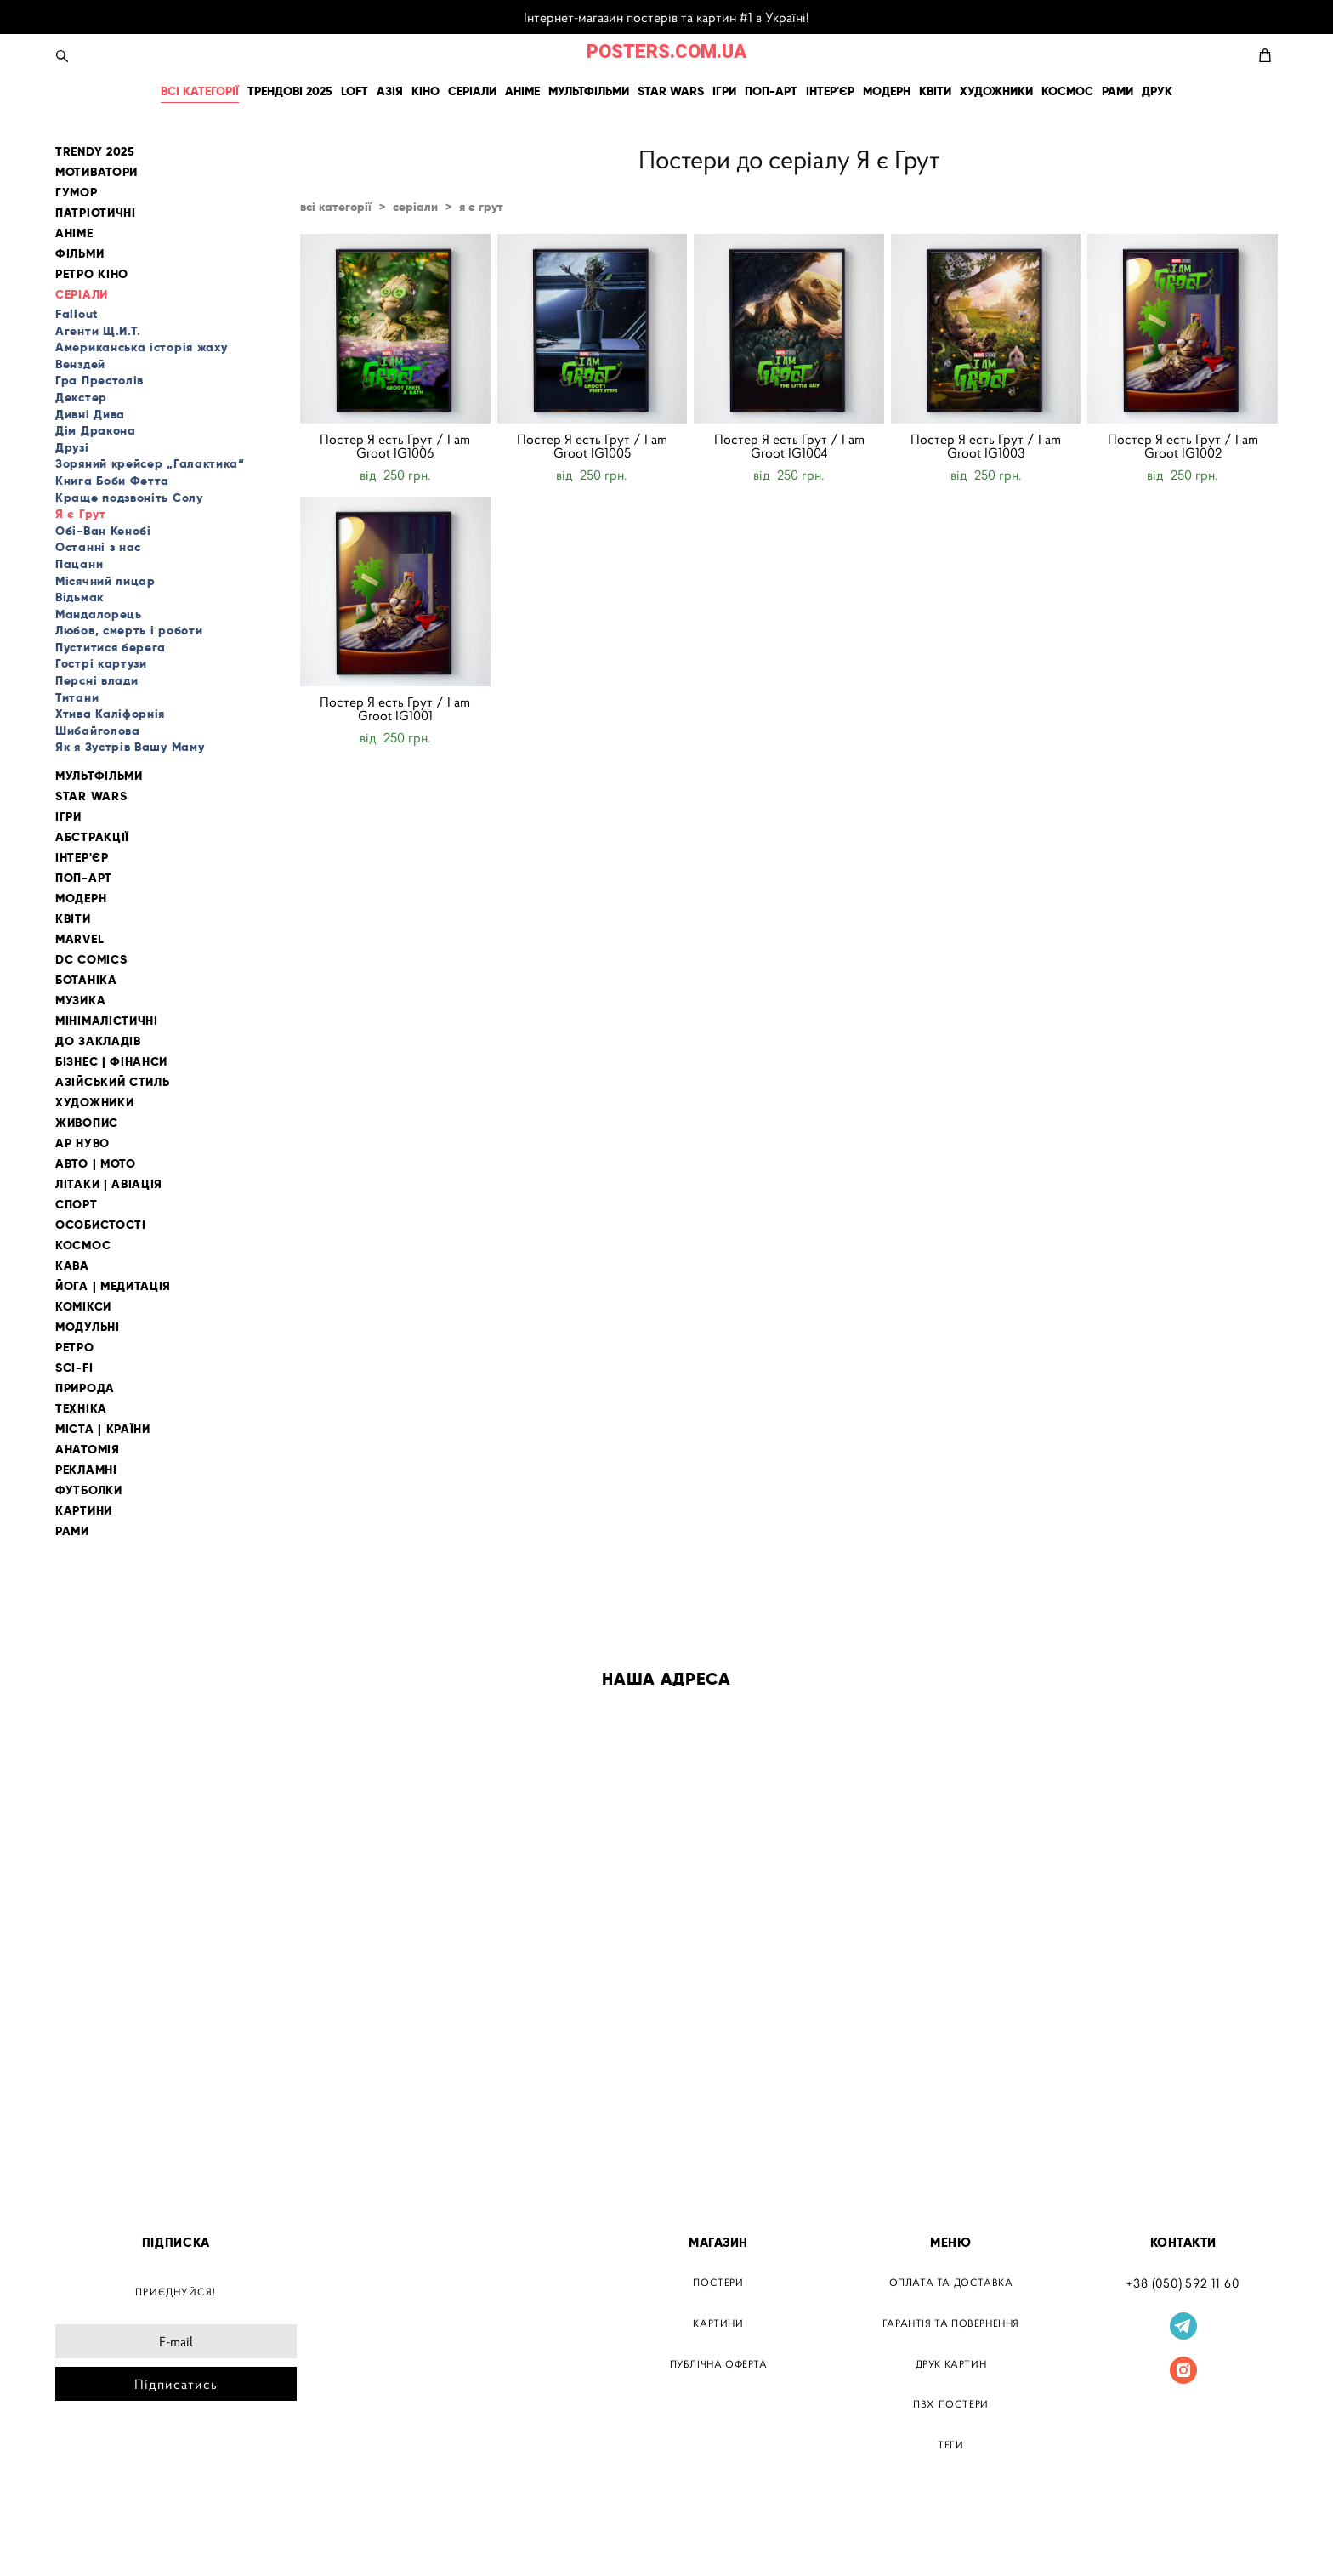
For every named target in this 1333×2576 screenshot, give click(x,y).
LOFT (354, 91)
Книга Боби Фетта (112, 480)
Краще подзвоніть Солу (129, 497)
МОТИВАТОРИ (96, 172)
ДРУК (1157, 91)
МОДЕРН (886, 91)
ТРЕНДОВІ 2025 (289, 91)
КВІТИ (935, 91)
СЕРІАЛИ (472, 91)
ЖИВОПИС (86, 1123)
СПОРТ (76, 1205)
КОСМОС (1067, 91)
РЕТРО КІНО (91, 274)
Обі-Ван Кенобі (103, 530)
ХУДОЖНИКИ (996, 91)
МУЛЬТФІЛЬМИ (588, 91)
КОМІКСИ (83, 1307)
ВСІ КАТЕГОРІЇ (200, 91)
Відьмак (79, 597)
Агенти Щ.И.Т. (98, 330)
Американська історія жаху (141, 347)
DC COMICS (91, 960)
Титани (77, 697)
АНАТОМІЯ (87, 1450)
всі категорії (336, 206)
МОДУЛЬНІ (87, 1327)
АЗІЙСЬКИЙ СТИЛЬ (112, 1082)
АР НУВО (82, 1143)
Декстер (81, 397)
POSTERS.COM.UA (666, 52)
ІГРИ (724, 91)
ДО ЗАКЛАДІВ (98, 1041)
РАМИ (1117, 91)
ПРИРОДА (85, 1388)
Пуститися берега (110, 647)
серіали (415, 206)
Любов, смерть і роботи (128, 630)
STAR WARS (671, 91)
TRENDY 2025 (95, 152)
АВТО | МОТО (95, 1164)
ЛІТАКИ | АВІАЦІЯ (108, 1184)
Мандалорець (98, 614)
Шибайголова (97, 730)
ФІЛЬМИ (79, 254)
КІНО (425, 91)
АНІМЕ (522, 91)
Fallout (76, 313)
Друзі (72, 447)
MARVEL (79, 939)
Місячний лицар (105, 581)
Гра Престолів (99, 380)
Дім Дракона (95, 430)
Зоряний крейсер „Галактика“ (150, 463)
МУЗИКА (80, 1001)
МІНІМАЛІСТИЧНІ (106, 1021)
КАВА (72, 1266)
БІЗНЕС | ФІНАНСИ (111, 1062)
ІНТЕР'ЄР (830, 91)
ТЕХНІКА (81, 1409)
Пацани (79, 563)
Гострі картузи (101, 663)
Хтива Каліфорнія (110, 713)
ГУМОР (76, 193)
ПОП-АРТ (771, 91)
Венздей (80, 364)
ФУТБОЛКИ (88, 1490)
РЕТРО (74, 1348)
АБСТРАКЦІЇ (92, 837)
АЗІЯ (390, 91)
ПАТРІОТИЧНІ (95, 213)
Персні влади (96, 680)
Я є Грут (80, 513)
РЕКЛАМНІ (86, 1470)
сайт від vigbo (91, 2536)
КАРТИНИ (83, 1511)
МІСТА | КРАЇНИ (102, 1429)
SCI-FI (74, 1368)
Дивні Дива (90, 414)
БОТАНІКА (86, 980)
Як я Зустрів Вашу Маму (129, 746)
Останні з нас (98, 546)
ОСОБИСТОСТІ (100, 1225)
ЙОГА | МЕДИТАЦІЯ (113, 1286)
